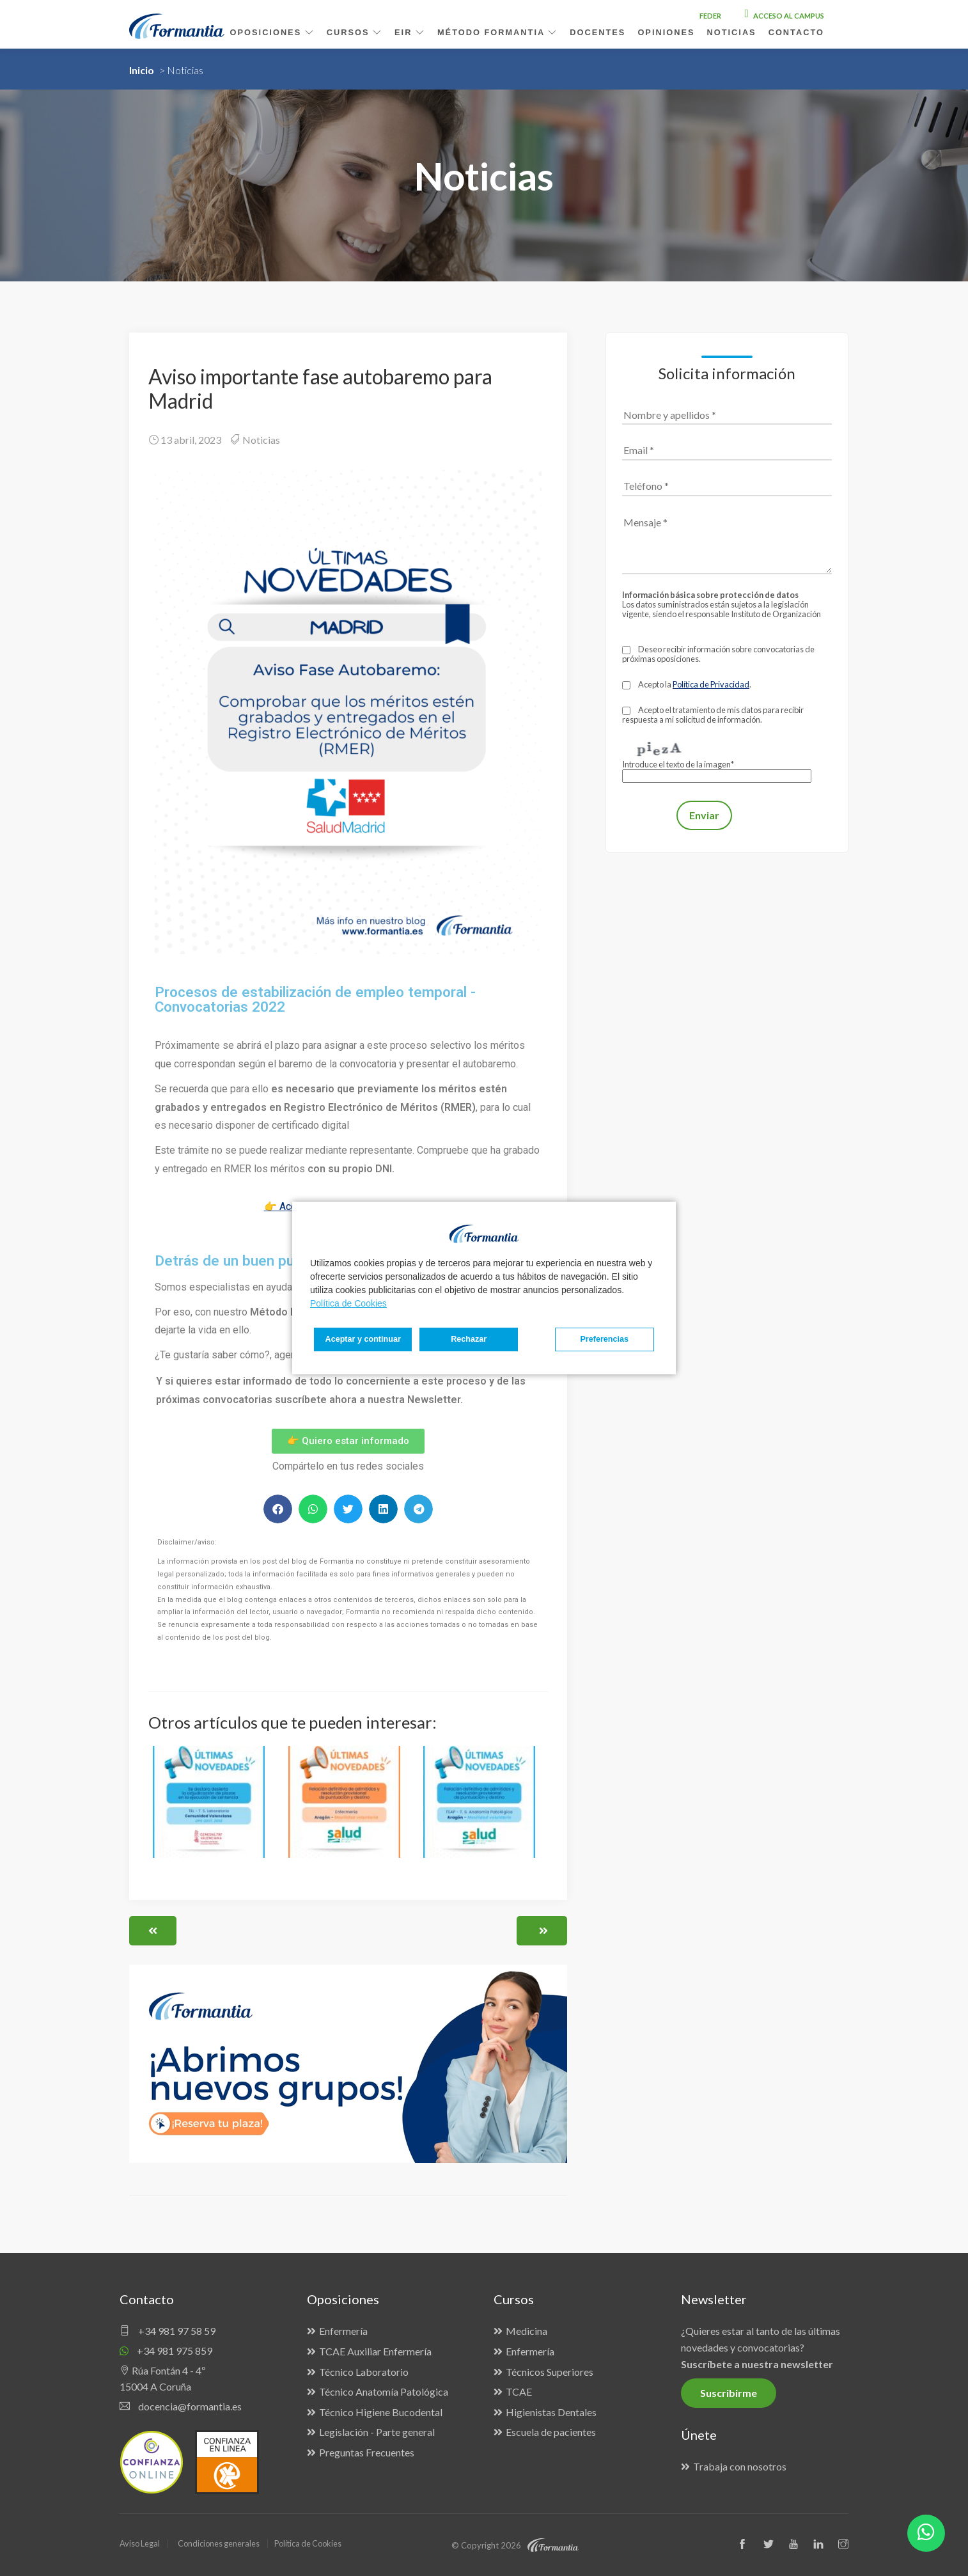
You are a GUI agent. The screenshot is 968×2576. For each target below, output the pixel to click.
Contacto (796, 32)
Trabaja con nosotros (739, 2466)
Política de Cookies (348, 1303)
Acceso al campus (784, 16)
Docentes (597, 32)
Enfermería (343, 2331)
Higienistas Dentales (551, 2412)
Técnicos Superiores (549, 2372)
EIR (409, 32)
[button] (277, 1509)
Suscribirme (728, 2393)
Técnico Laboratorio (364, 2372)
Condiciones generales (221, 2543)
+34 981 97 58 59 (167, 2331)
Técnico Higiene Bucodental (380, 2412)
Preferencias (355, 1339)
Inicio (141, 70)
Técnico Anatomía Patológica (383, 2391)
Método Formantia (497, 32)
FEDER (710, 16)
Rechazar (452, 1339)
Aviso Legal (140, 2543)
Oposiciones (272, 32)
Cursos (354, 32)
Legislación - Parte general (377, 2432)
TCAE (519, 2391)
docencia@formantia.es (181, 2406)
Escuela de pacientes (551, 2432)
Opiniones (665, 32)
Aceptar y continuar (606, 1339)
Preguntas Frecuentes (366, 2452)
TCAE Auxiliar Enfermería (375, 2351)
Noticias (261, 440)
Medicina (526, 2331)
